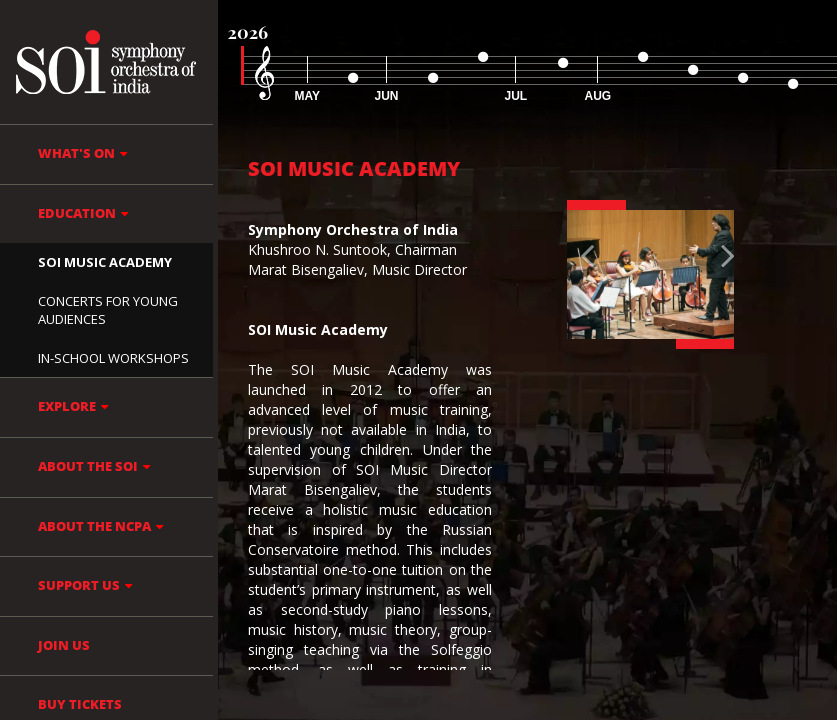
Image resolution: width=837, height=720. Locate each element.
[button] (579, 274)
